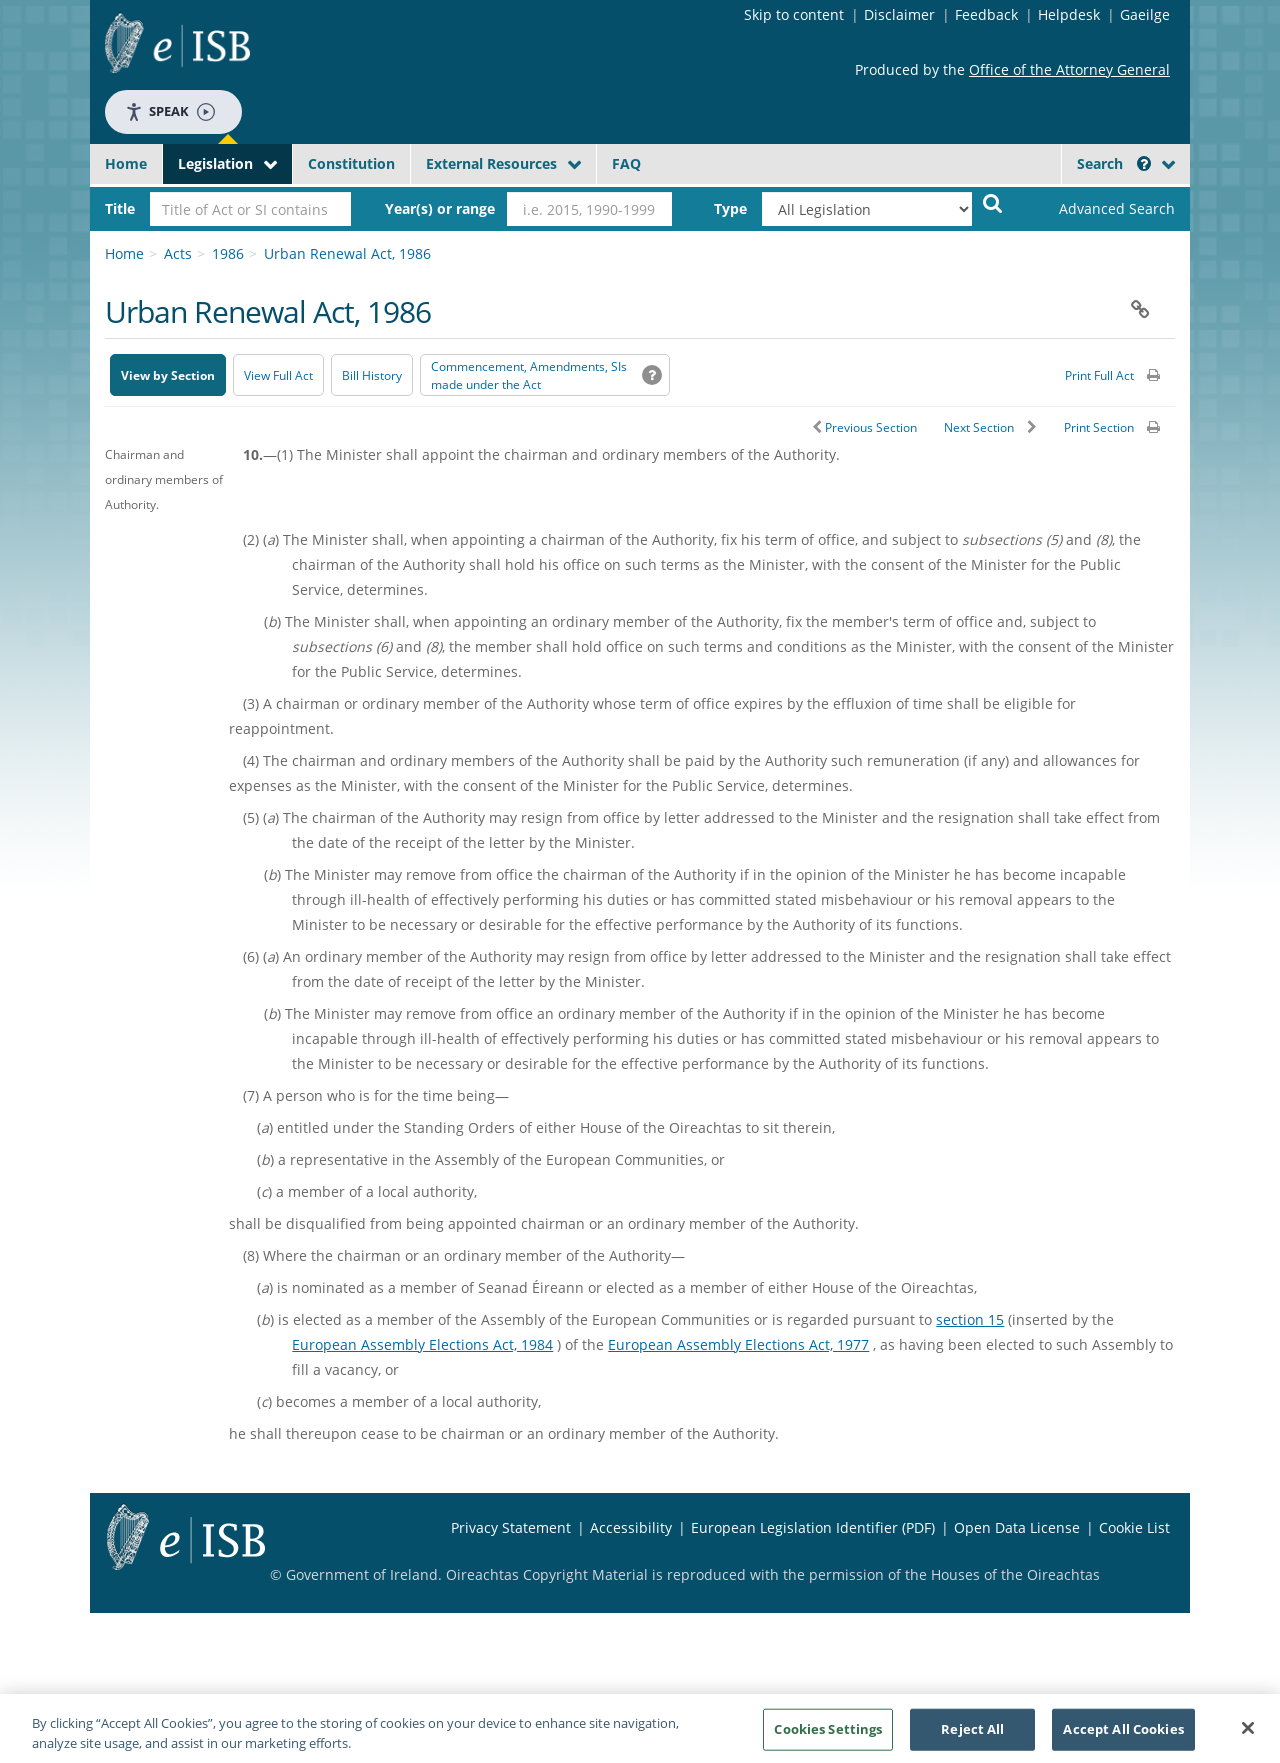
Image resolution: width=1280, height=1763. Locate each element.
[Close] (1248, 1736)
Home (126, 163)
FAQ (626, 163)
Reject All (972, 1736)
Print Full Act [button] (1099, 375)
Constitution (351, 163)
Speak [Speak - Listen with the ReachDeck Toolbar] (170, 111)
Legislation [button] (215, 163)
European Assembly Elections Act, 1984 (422, 1344)
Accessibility (631, 1527)
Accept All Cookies (1123, 1736)
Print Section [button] (1099, 427)
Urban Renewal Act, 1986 (347, 253)
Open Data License (1017, 1527)
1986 (228, 253)
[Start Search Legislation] (993, 202)
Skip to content (794, 14)
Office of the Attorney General (1069, 69)
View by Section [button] (168, 375)
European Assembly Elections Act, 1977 (738, 1344)
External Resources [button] (491, 163)
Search (1114, 163)
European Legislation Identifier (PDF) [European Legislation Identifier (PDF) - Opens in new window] (813, 1527)
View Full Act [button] (278, 375)
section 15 (970, 1319)
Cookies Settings (828, 1736)
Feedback (986, 14)
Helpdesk (1069, 14)
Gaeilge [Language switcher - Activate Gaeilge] (1145, 14)
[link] (1100, 209)
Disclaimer (899, 14)
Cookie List (1134, 1527)
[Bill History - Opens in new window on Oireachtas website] (372, 375)
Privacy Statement (511, 1527)
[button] (1144, 163)
